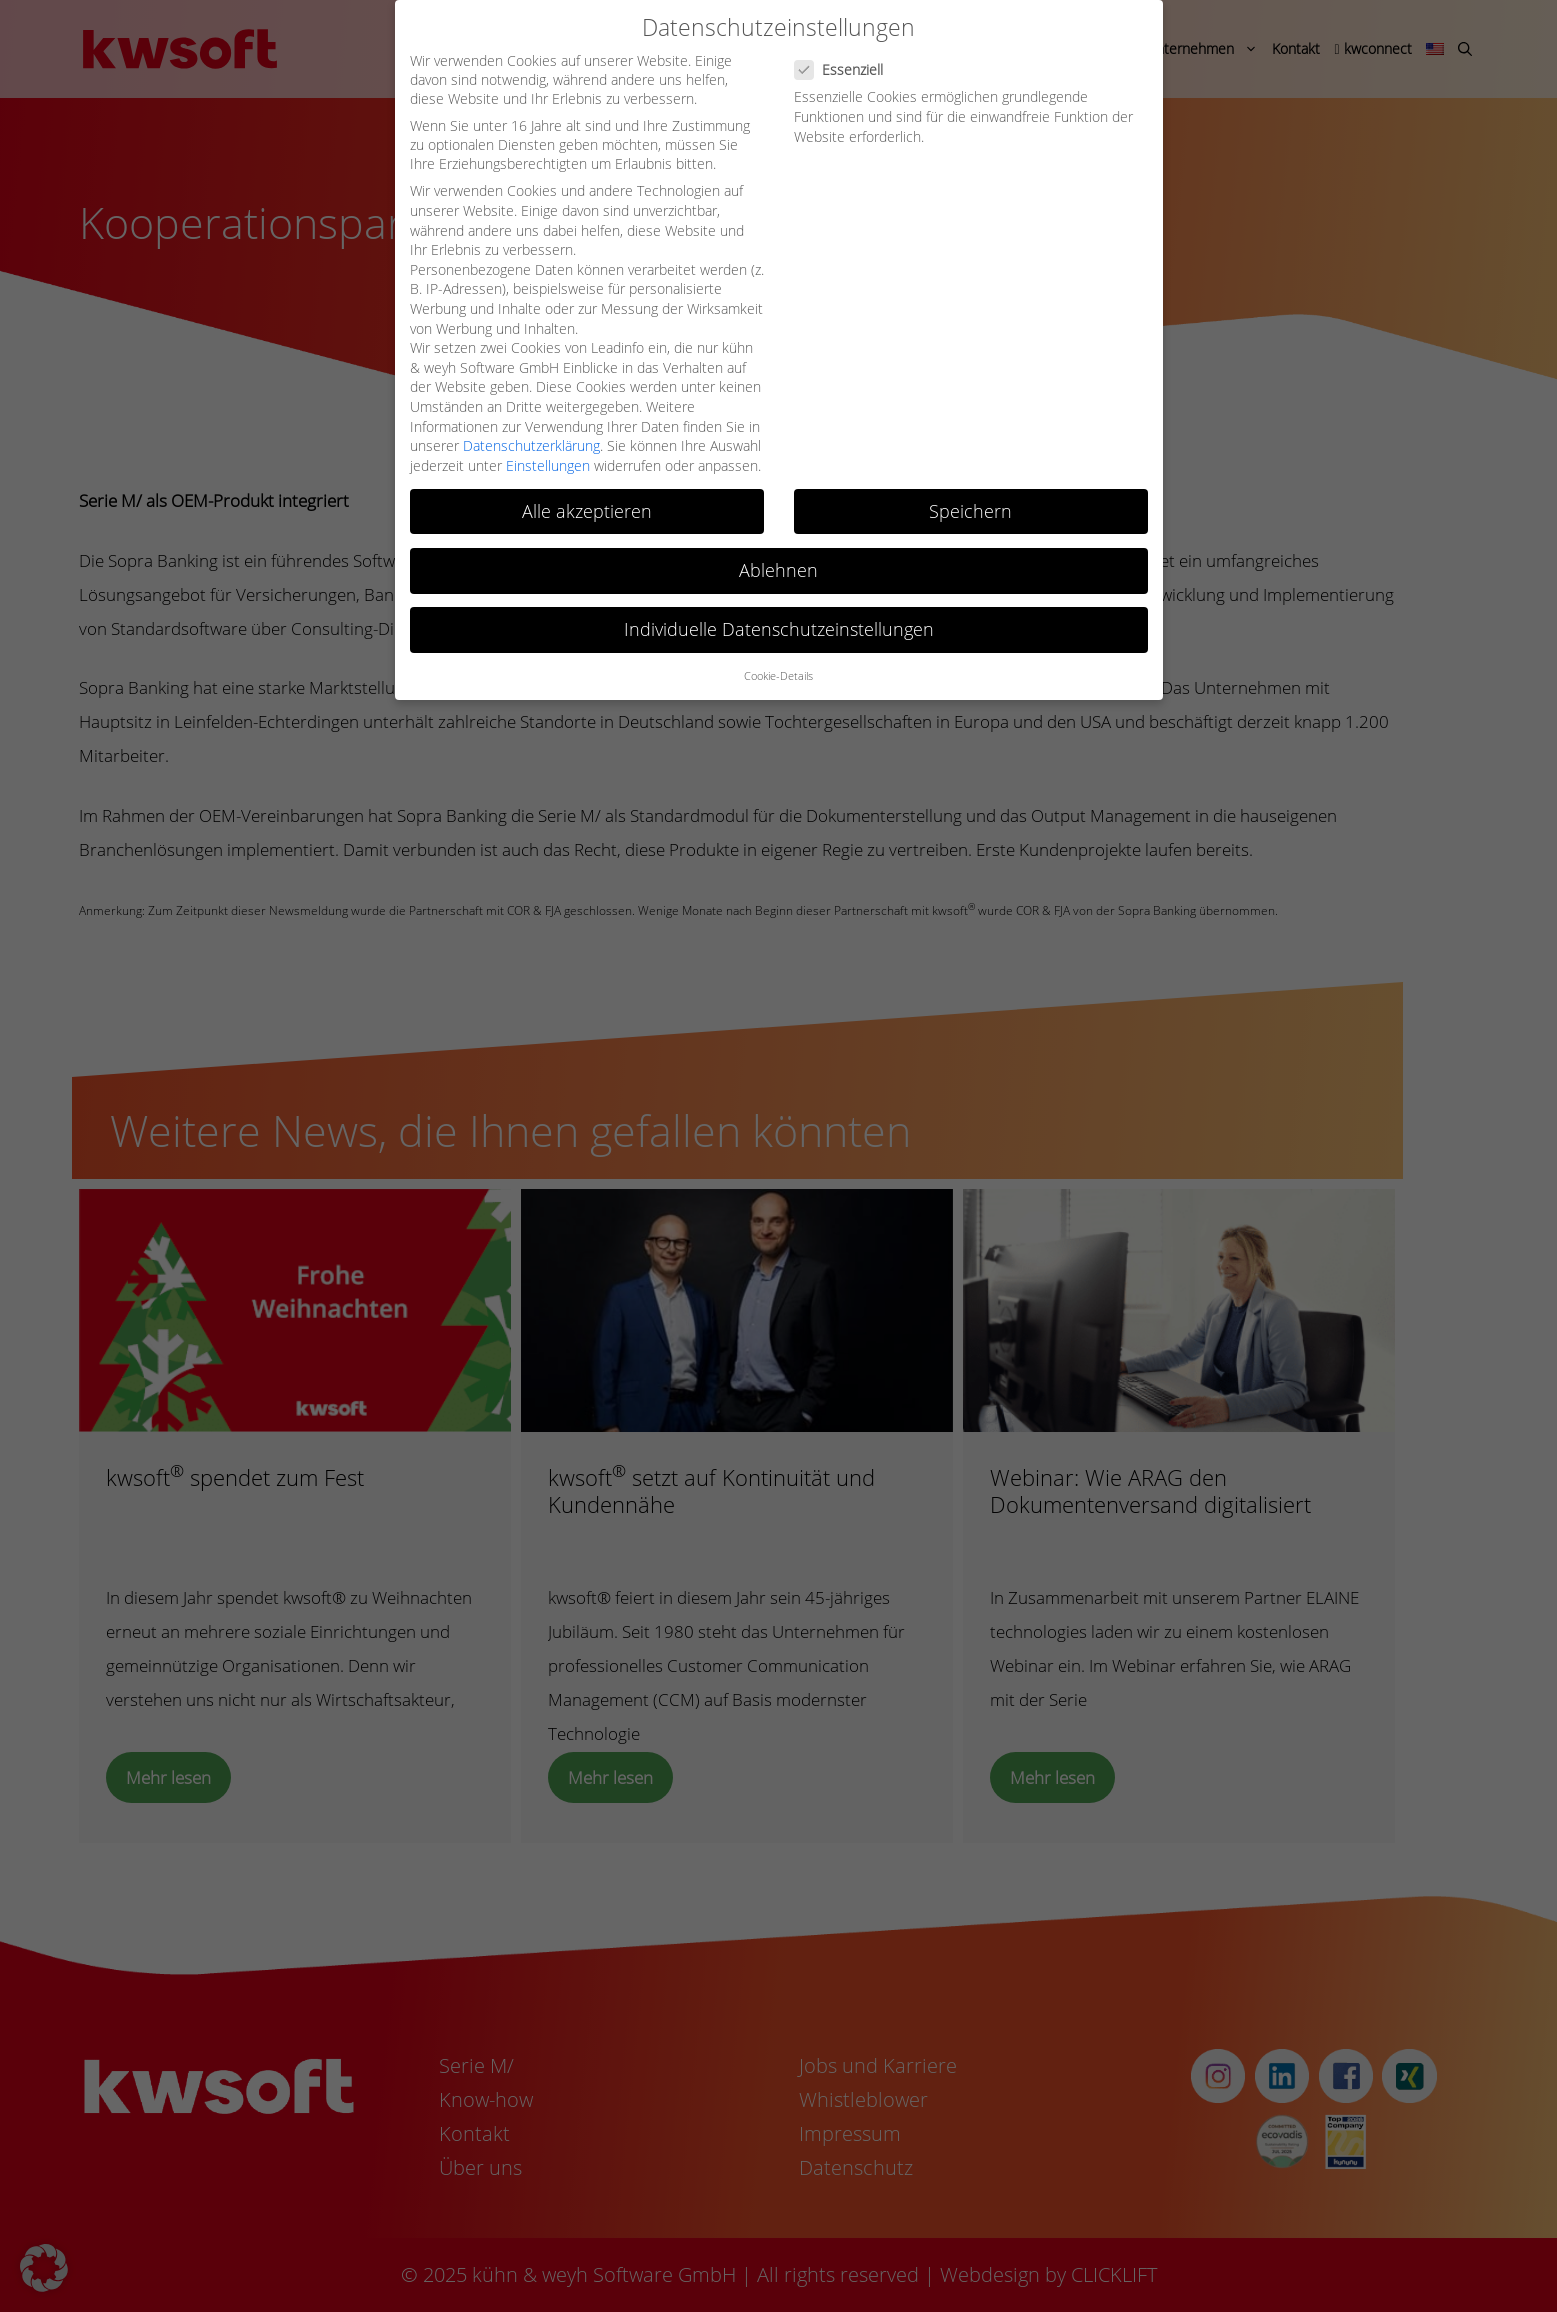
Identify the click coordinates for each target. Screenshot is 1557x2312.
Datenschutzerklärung (531, 445)
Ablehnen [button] (778, 570)
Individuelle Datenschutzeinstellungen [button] (779, 629)
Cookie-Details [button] (778, 676)
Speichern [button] (970, 511)
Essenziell (845, 69)
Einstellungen (548, 465)
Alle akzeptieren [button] (587, 511)
